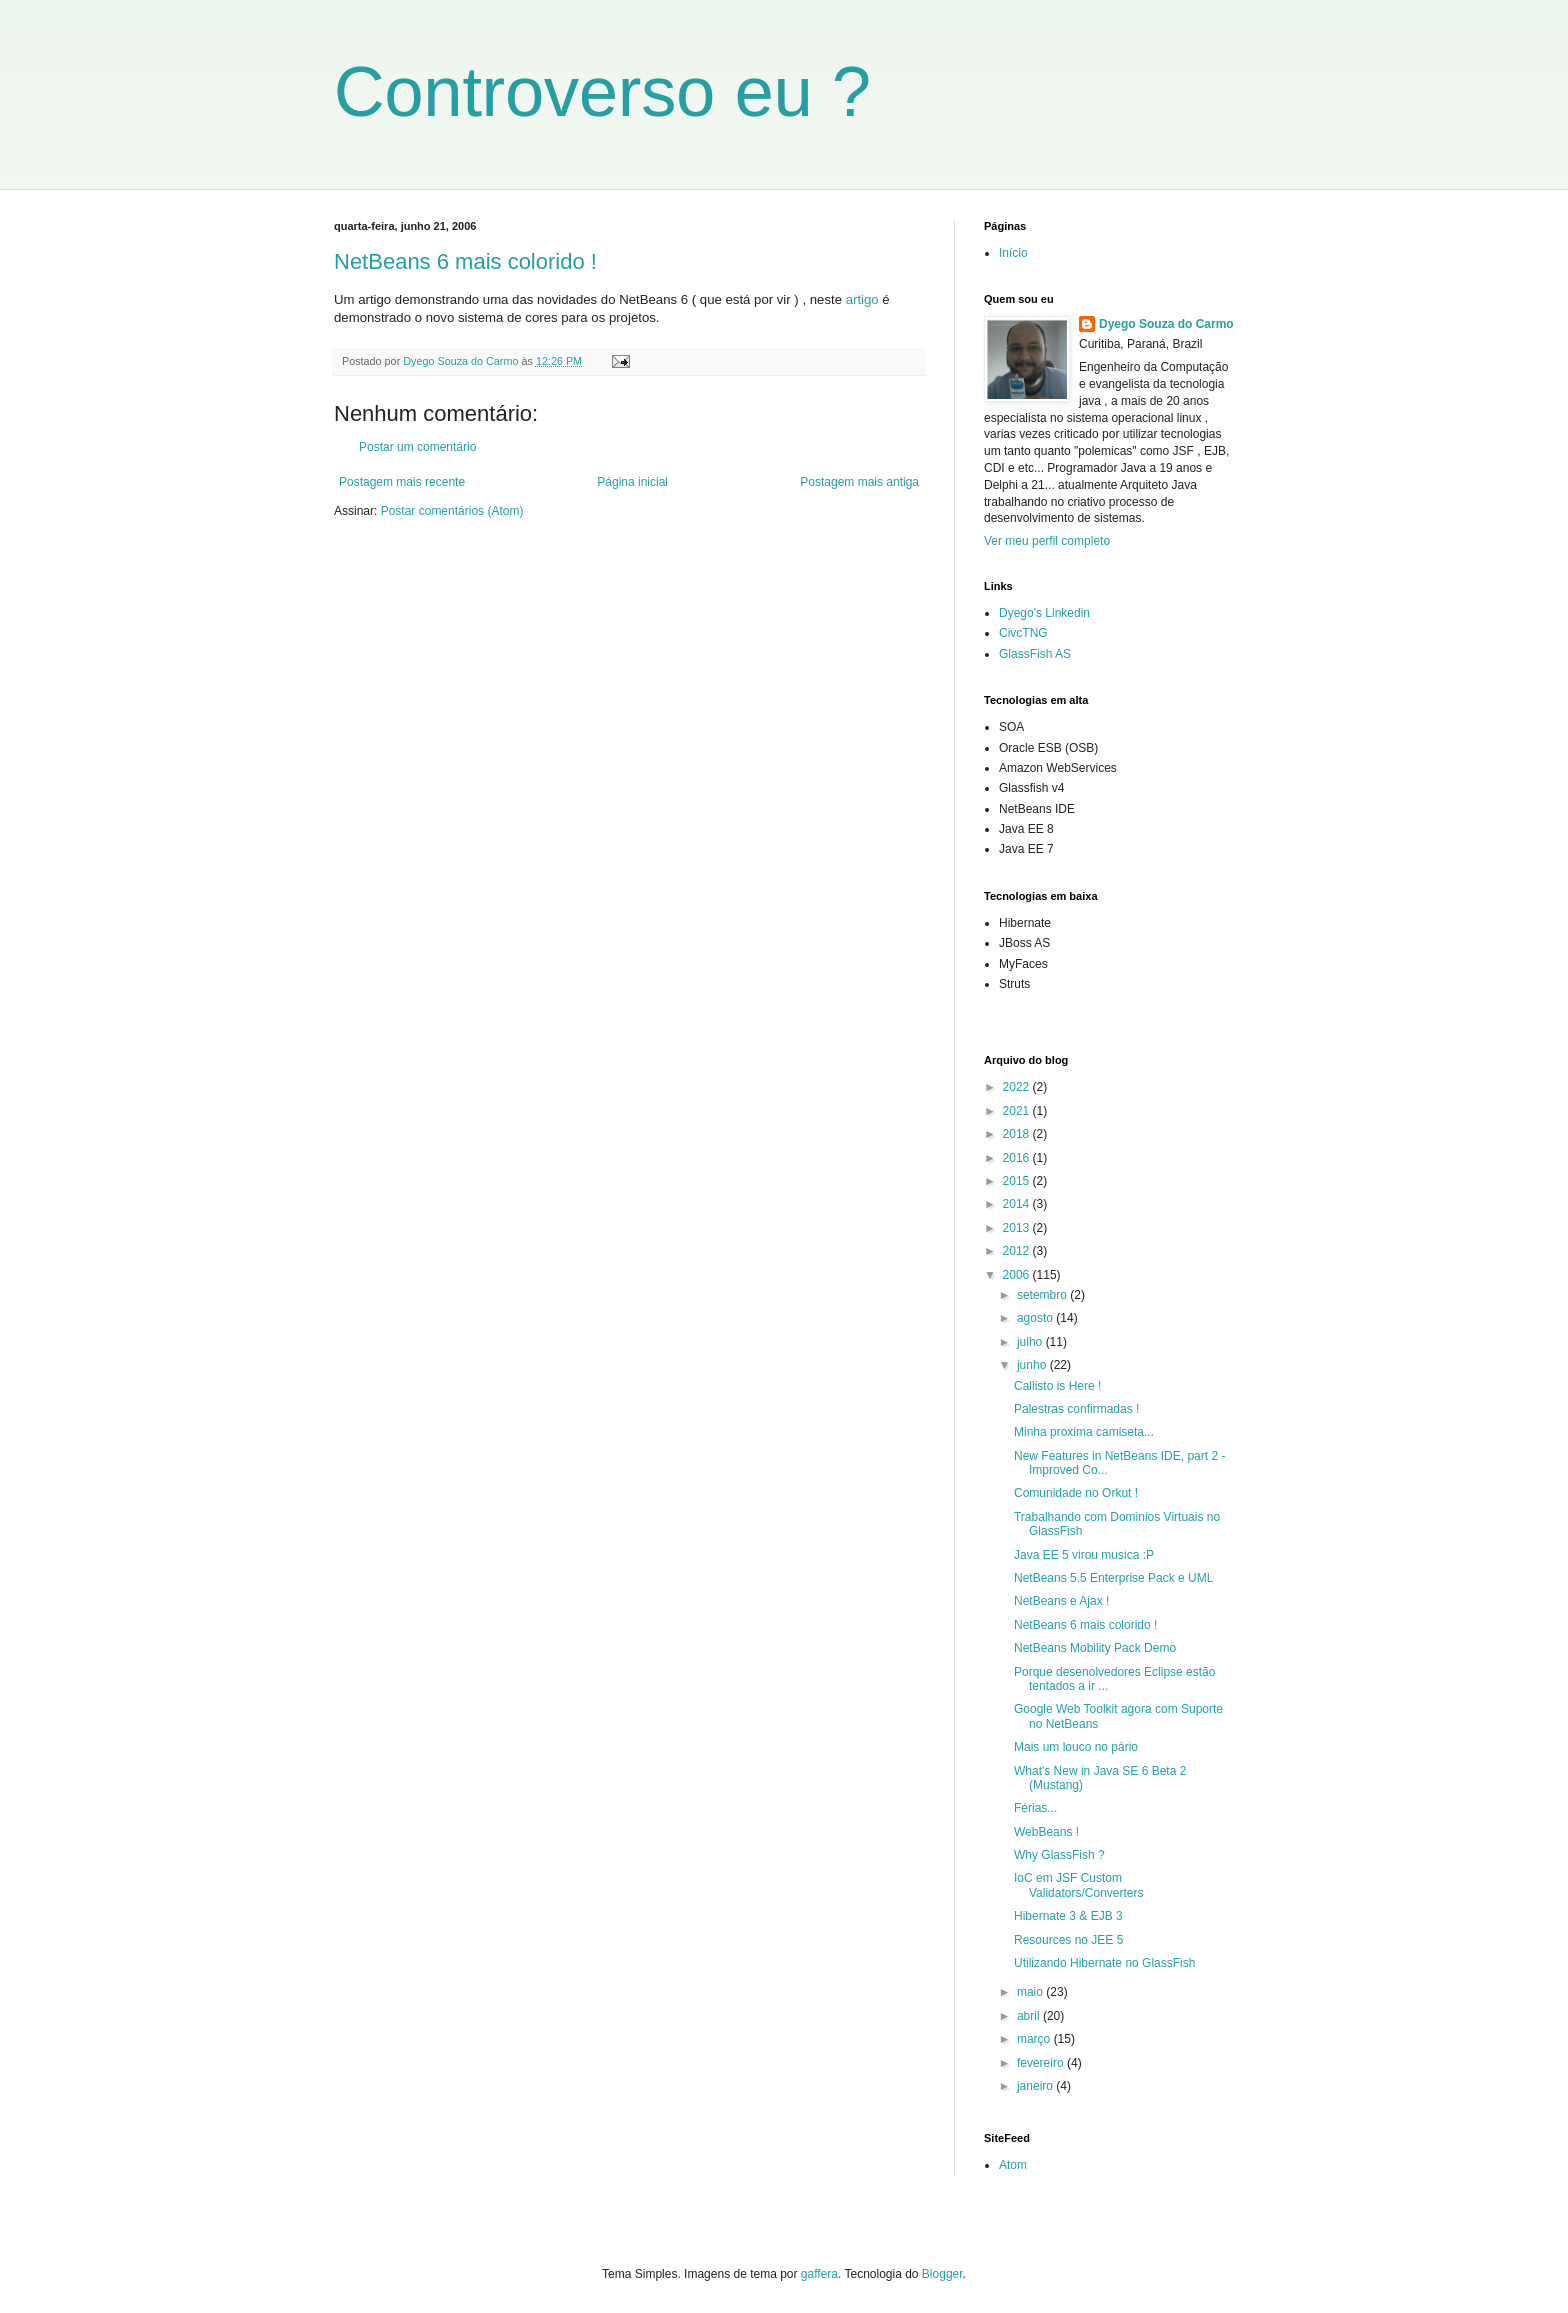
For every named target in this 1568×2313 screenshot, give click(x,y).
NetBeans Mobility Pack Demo (1095, 1648)
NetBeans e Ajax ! (1061, 1601)
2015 (1018, 1181)
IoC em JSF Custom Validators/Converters (1079, 1885)
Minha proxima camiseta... (1084, 1432)
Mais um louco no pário (1076, 1747)
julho (1031, 1342)
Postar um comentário (417, 447)
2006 (1018, 1275)
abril (1030, 2016)
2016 (1018, 1158)
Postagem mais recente (402, 482)
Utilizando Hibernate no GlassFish (1104, 1963)
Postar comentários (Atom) (452, 511)
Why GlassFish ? (1059, 1855)
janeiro (1036, 2086)
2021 (1018, 1111)
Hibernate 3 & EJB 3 (1068, 1916)
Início (1013, 253)
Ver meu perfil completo (1047, 541)
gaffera (819, 2274)
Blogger (942, 2274)
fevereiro (1042, 2063)
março (1035, 2039)
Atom (1013, 2165)
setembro (1043, 1295)
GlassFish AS (1035, 654)
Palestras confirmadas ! (1076, 1409)
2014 (1018, 1204)
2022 (1018, 1087)
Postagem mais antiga (859, 482)
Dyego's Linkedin (1044, 613)
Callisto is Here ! (1057, 1386)
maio (1031, 1992)
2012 (1018, 1251)
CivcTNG (1023, 633)
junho (1033, 1365)
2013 (1018, 1228)
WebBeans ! (1046, 1832)
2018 (1018, 1134)
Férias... (1035, 1808)
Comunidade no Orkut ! (1076, 1493)
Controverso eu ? (602, 92)
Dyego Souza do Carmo (1166, 324)
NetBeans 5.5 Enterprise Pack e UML (1113, 1578)
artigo (862, 299)
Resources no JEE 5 (1068, 1940)
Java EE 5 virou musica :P (1084, 1555)
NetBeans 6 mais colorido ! (465, 261)
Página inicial (632, 482)
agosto (1036, 1318)
